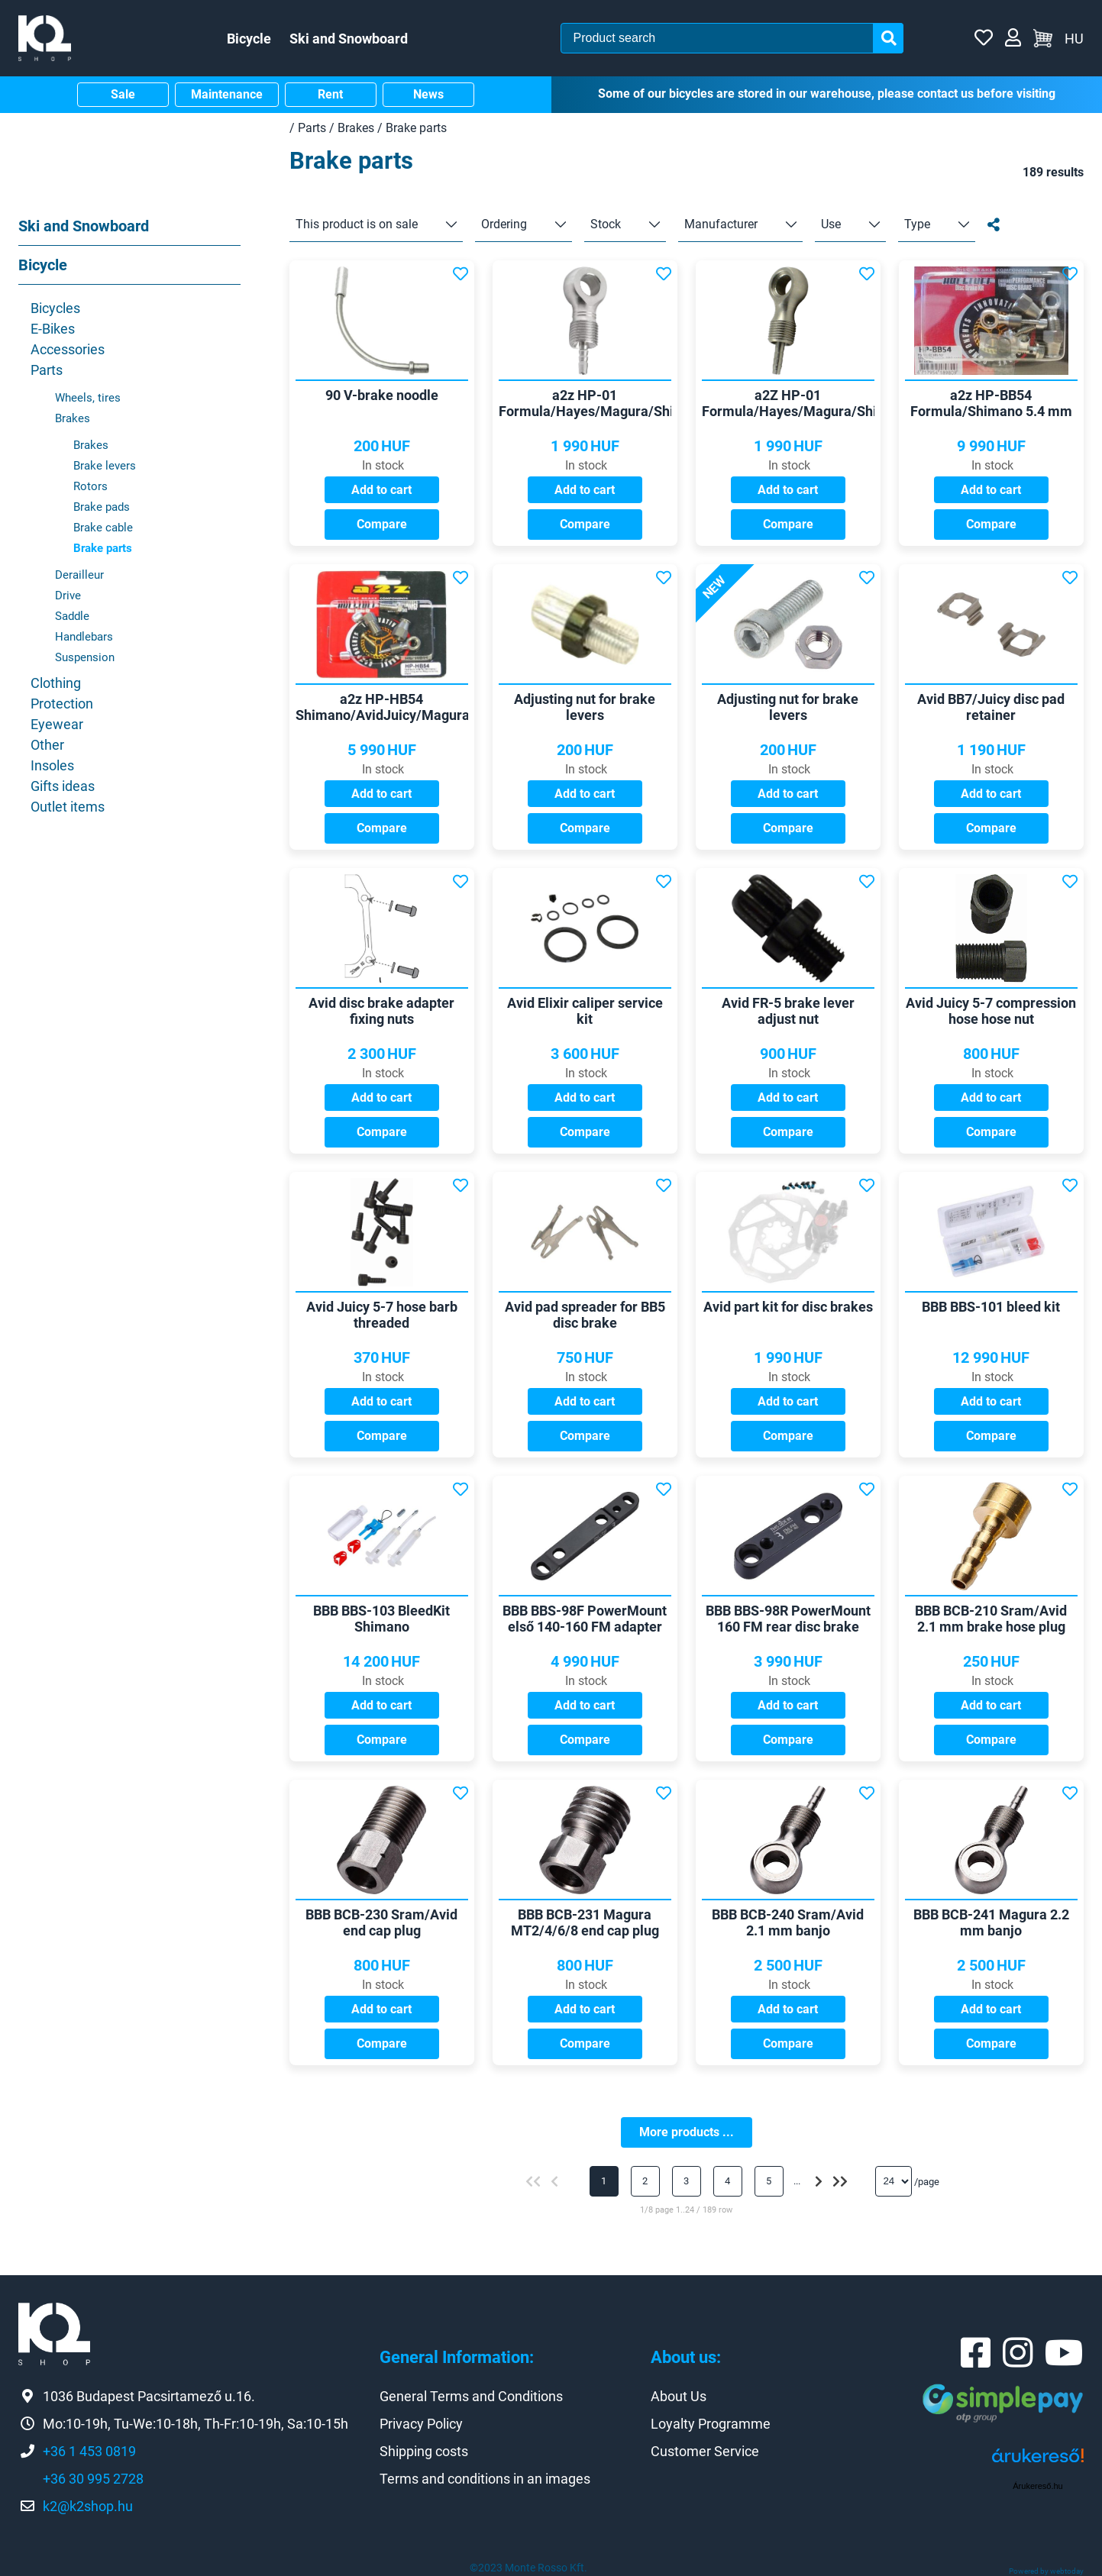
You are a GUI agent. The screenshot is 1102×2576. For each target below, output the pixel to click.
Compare (382, 524)
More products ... (686, 2132)
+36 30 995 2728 (93, 2479)
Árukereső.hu (1037, 2485)
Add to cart (381, 490)
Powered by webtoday (1046, 2571)
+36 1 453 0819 (89, 2451)
